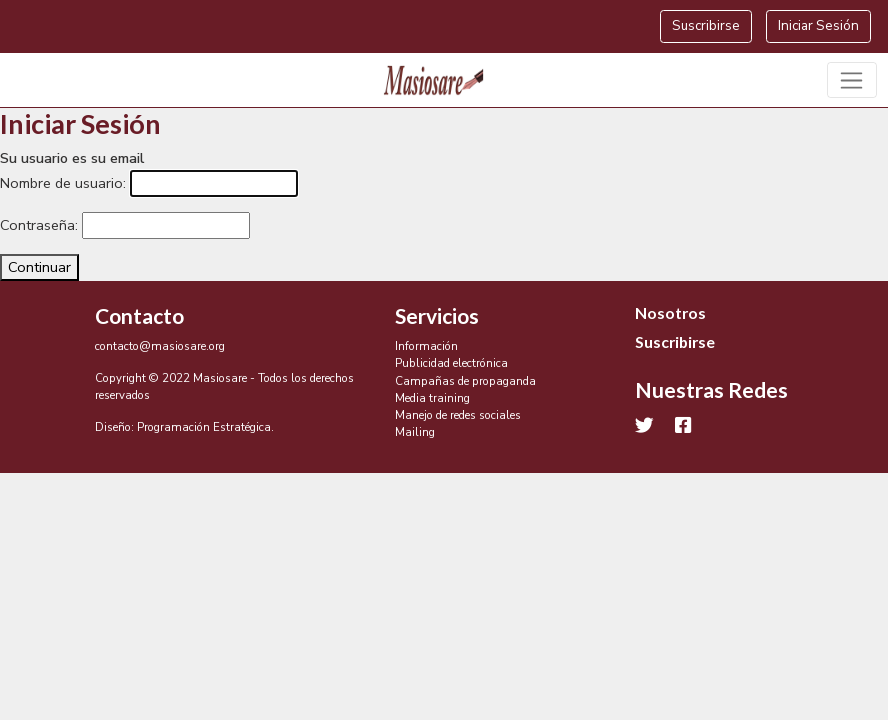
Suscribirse (706, 25)
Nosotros (670, 312)
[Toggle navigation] (852, 80)
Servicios (437, 315)
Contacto (139, 315)
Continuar (39, 267)
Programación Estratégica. (205, 427)
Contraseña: (39, 225)
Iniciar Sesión (818, 25)
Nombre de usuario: (63, 183)
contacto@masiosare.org (160, 346)
